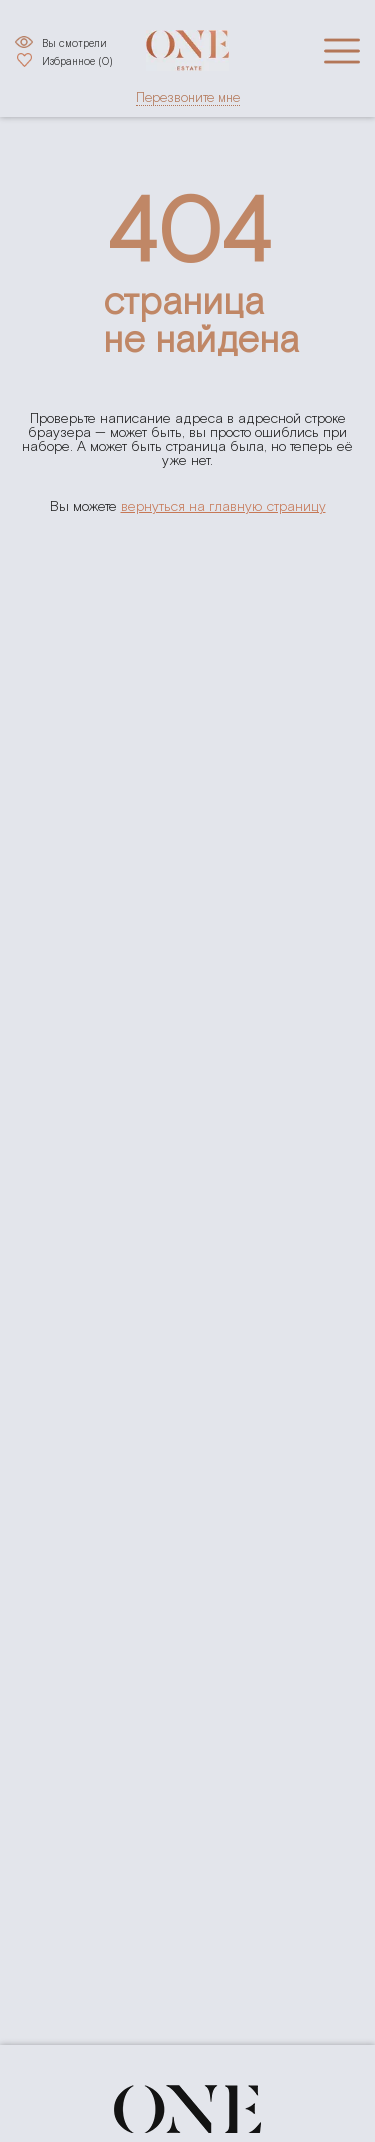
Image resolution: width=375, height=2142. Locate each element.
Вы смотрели (74, 43)
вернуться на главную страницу (223, 506)
